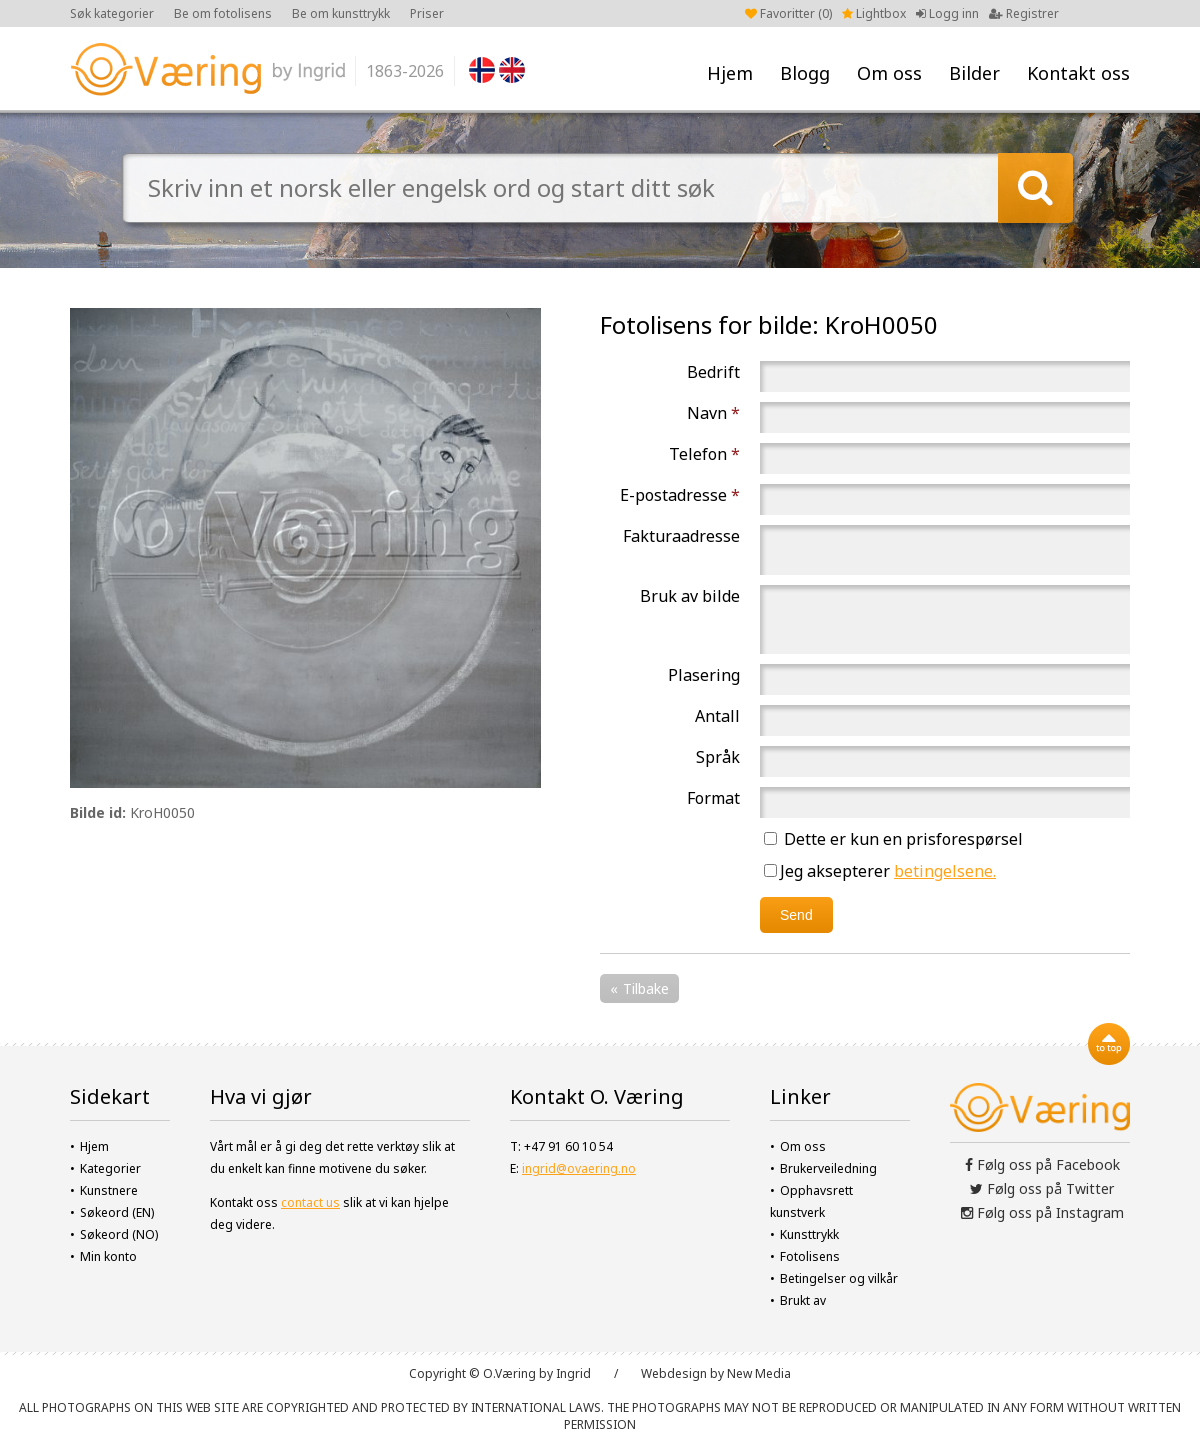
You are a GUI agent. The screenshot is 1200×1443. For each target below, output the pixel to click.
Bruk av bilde (690, 596)
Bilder (974, 73)
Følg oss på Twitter (1042, 1188)
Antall (717, 716)
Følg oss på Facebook (1042, 1164)
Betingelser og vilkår (839, 1278)
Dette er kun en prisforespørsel (893, 839)
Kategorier (110, 1168)
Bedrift (713, 372)
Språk (718, 757)
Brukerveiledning (828, 1168)
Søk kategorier (112, 13)
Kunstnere (109, 1190)
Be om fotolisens (223, 13)
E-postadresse (680, 495)
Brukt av (803, 1300)
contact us (310, 1202)
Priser (427, 13)
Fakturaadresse (681, 536)
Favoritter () (788, 13)
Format (713, 798)
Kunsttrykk (809, 1234)
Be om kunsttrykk (341, 13)
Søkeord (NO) (119, 1234)
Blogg (805, 73)
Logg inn (947, 13)
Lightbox (874, 13)
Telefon (704, 454)
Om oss (889, 73)
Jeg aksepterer (880, 871)
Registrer (1024, 13)
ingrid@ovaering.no (579, 1168)
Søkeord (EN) (117, 1212)
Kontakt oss (1078, 73)
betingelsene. (945, 871)
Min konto (108, 1256)
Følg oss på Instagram (1042, 1212)
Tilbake (646, 988)
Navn (713, 413)
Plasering (704, 675)
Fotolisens (810, 1256)
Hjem (730, 73)
